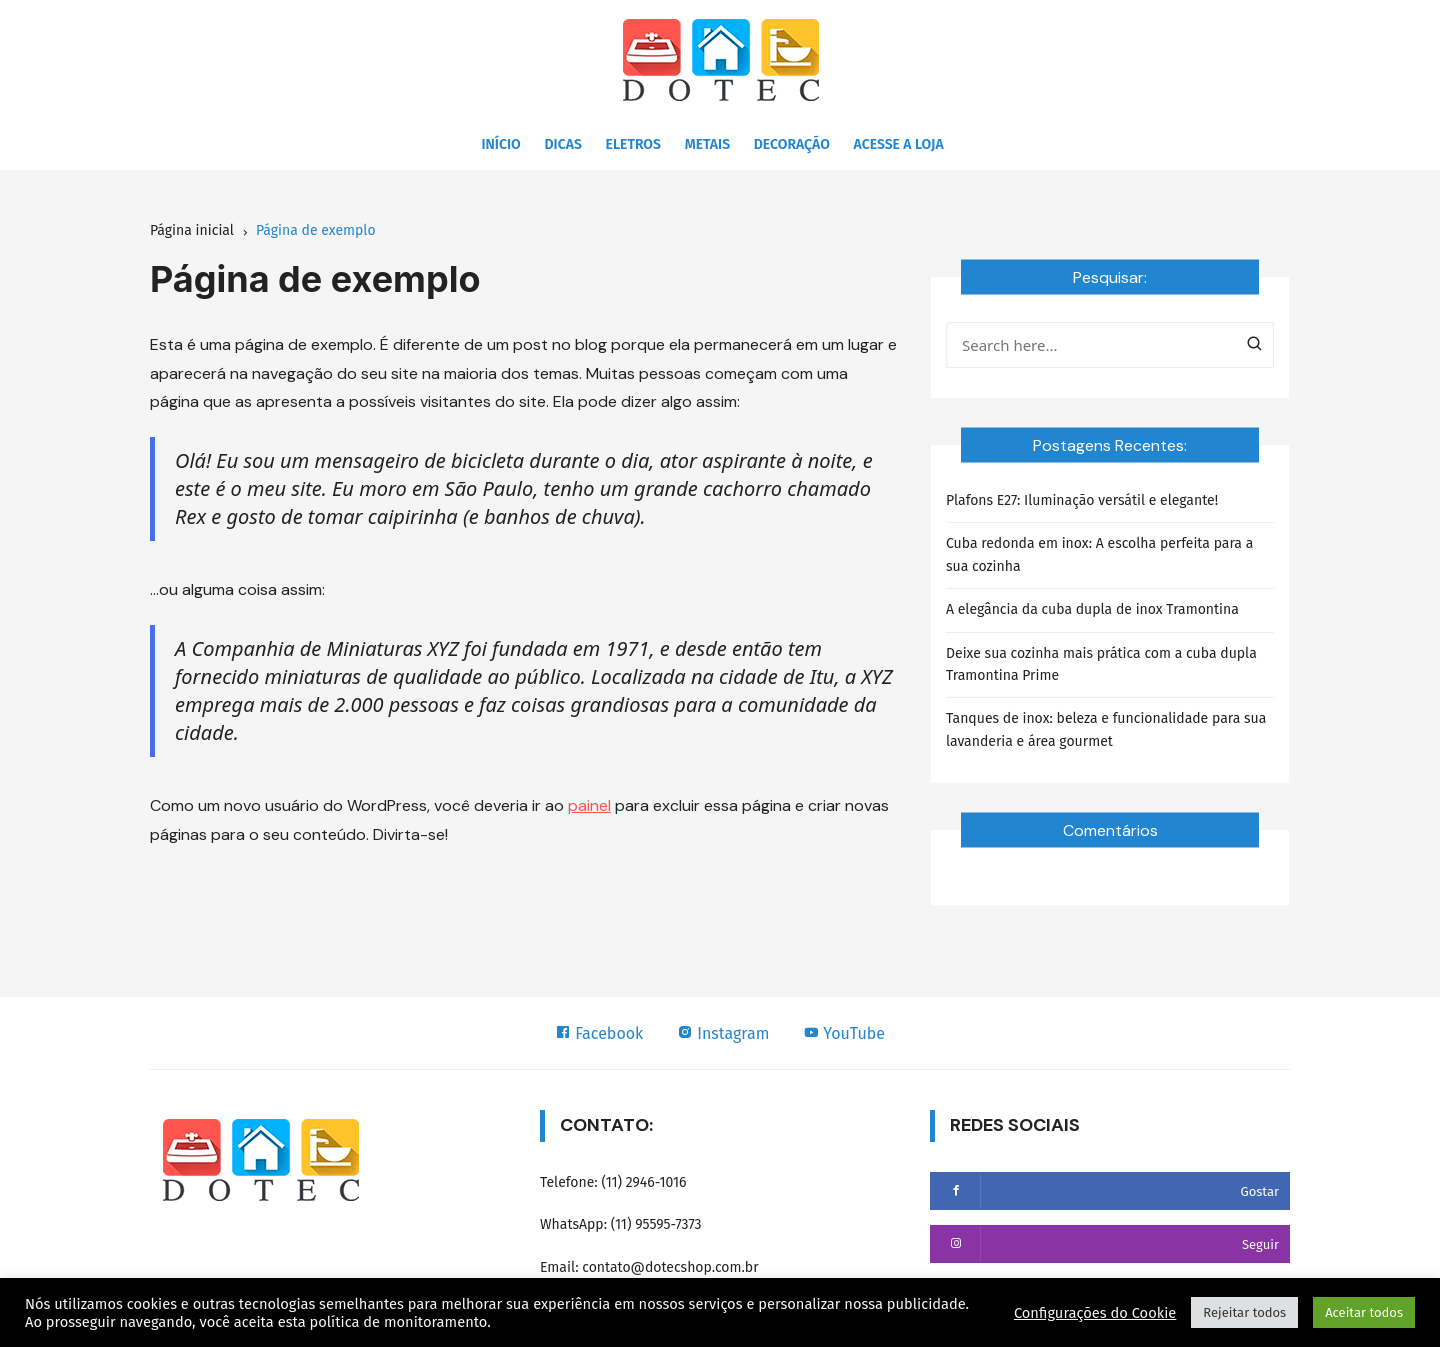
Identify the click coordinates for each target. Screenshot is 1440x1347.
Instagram (723, 1033)
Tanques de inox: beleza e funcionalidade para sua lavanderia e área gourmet (1106, 729)
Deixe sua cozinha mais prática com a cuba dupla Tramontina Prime (1101, 664)
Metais (707, 144)
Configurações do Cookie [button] (1095, 1313)
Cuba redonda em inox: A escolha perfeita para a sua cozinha (1099, 554)
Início (500, 144)
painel (589, 805)
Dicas (563, 144)
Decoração (792, 144)
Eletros (633, 144)
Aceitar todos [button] (1364, 1312)
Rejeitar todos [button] (1244, 1312)
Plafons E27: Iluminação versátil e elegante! (1082, 500)
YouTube (844, 1033)
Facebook (599, 1033)
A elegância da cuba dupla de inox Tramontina (1092, 609)
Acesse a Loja (899, 144)
